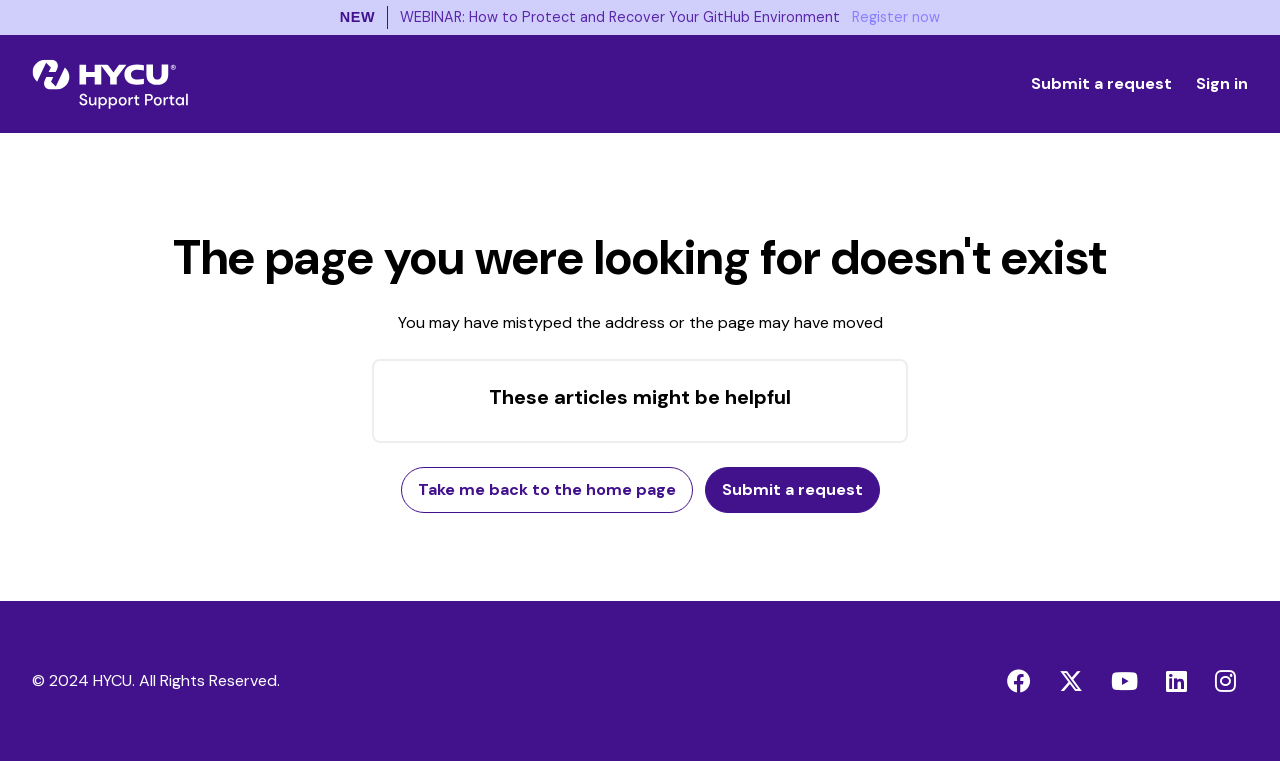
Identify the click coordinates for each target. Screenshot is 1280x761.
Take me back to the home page (547, 489)
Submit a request (1101, 83)
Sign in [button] (1222, 83)
